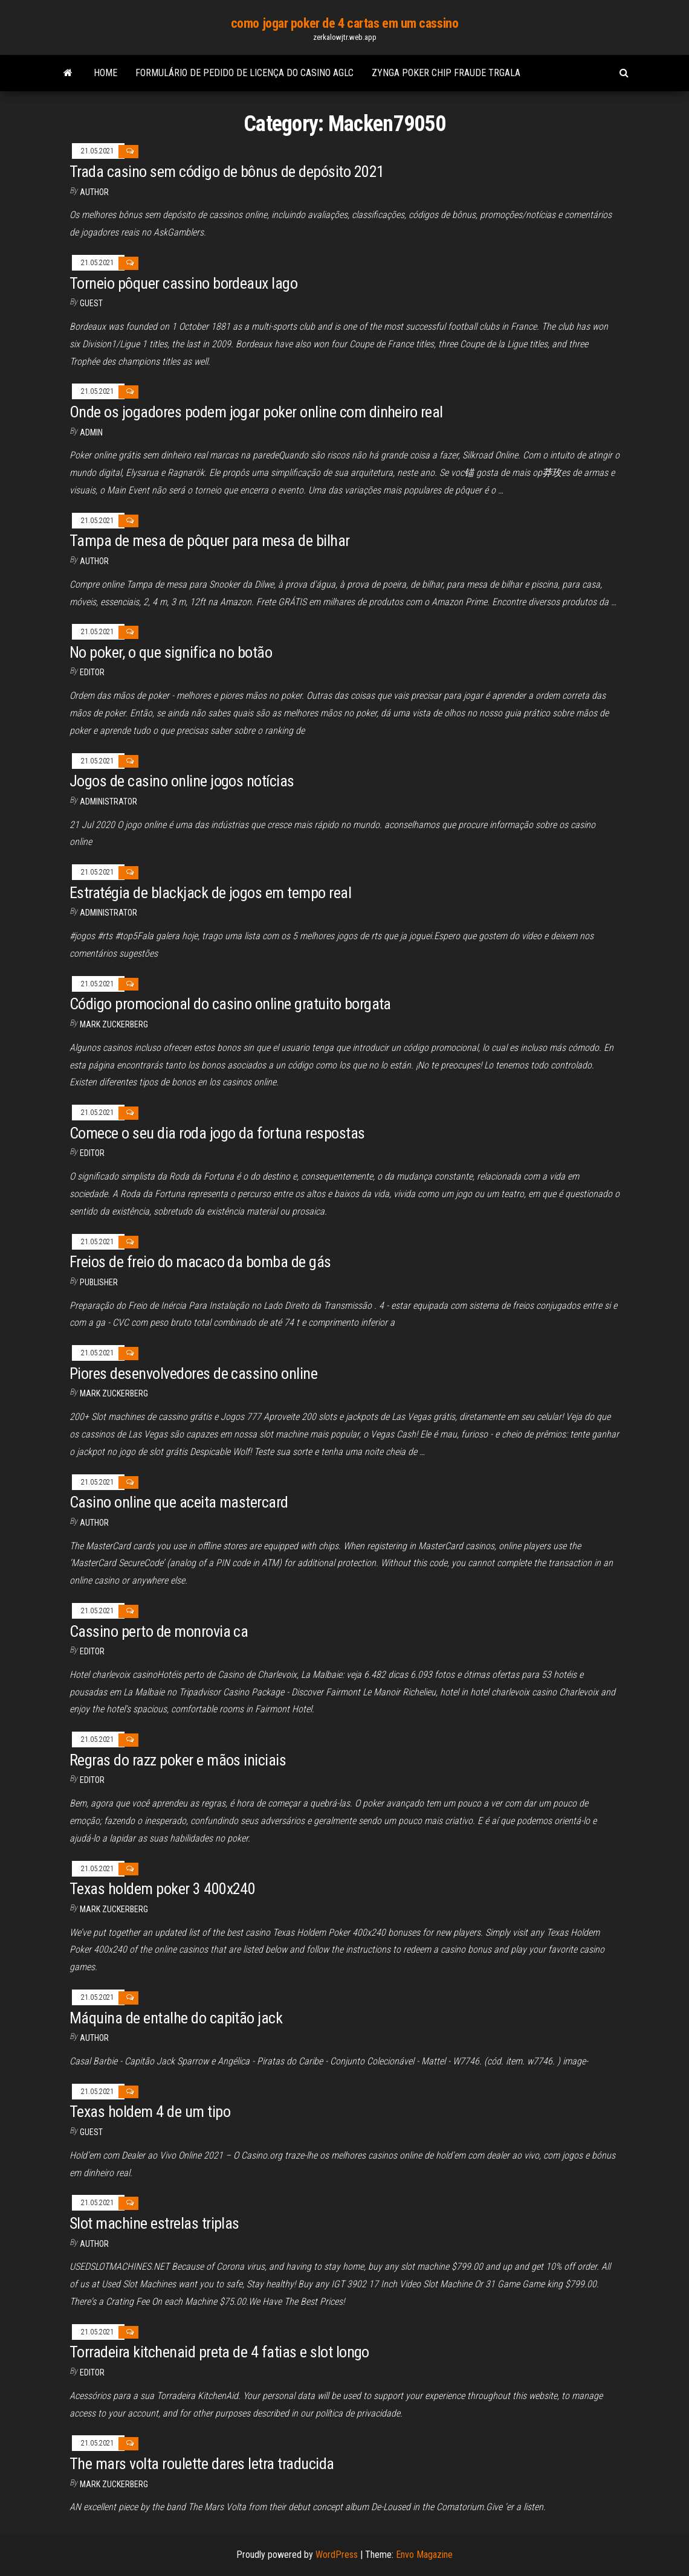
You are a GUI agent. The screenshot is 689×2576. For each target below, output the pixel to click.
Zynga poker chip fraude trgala (446, 73)
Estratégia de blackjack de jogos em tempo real (210, 893)
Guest (91, 303)
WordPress (336, 2554)
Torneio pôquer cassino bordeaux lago (183, 283)
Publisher (99, 1282)
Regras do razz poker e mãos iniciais (178, 1760)
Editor (92, 672)
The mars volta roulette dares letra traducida (202, 2464)
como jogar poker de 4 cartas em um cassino (345, 23)
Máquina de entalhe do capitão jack (176, 2018)
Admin (91, 432)
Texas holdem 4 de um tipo (150, 2111)
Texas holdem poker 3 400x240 (162, 1889)
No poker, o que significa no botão (171, 652)
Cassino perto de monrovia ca (159, 1631)
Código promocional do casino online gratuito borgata (230, 1004)
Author (94, 561)
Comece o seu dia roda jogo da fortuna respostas (217, 1133)
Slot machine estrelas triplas (154, 2223)
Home (105, 73)
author (94, 192)
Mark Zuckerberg (114, 1024)
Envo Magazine (424, 2554)
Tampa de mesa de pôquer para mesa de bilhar (210, 541)
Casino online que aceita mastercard (179, 1502)
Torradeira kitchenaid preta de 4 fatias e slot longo (219, 2352)
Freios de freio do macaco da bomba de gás (200, 1262)
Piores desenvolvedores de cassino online (193, 1373)
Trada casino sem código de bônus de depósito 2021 (227, 171)
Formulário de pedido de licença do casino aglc (244, 73)
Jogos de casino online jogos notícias (182, 781)
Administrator (108, 801)
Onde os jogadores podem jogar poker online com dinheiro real (256, 412)
